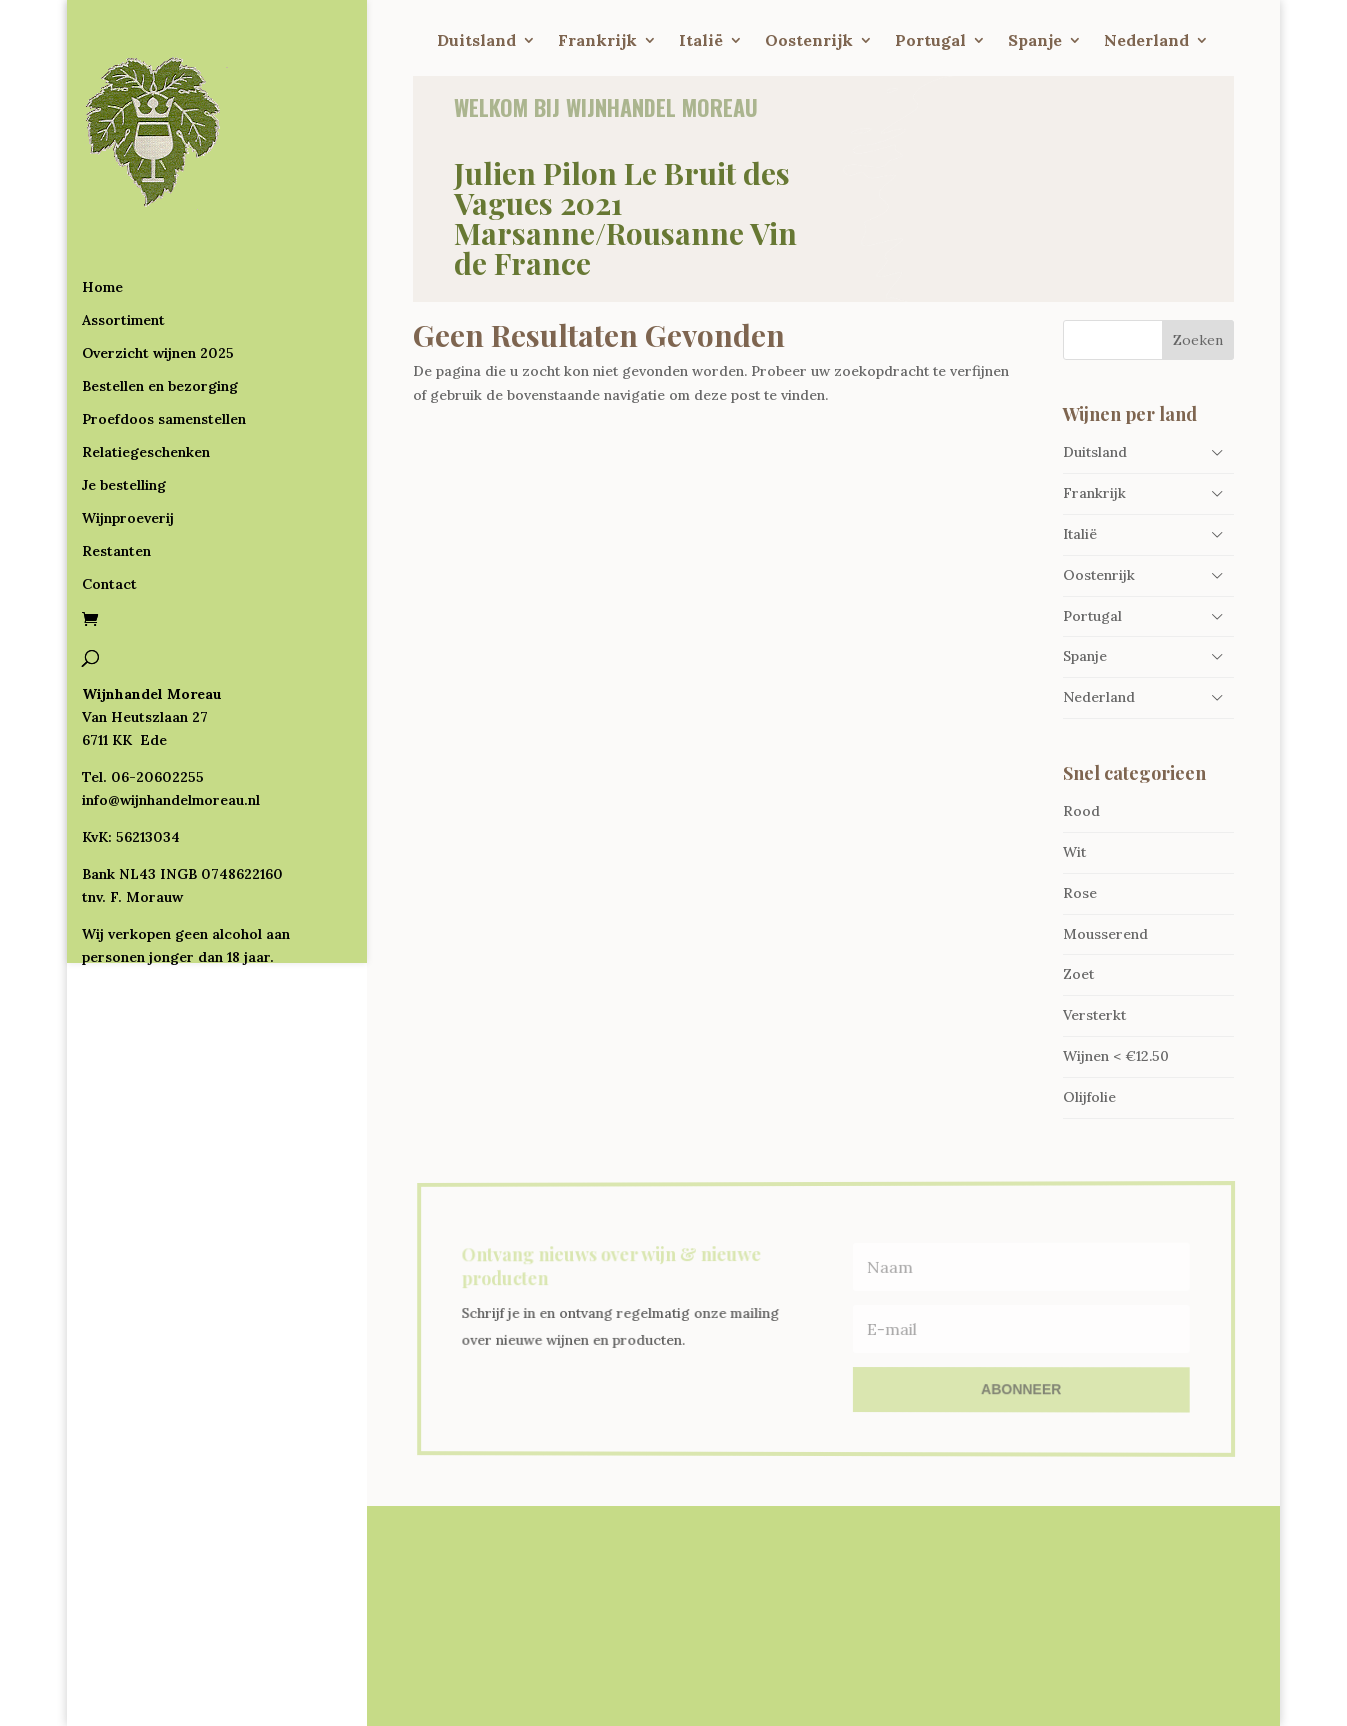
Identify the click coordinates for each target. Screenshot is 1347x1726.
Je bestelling (124, 404)
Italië (701, 41)
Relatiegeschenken (146, 371)
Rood (1081, 811)
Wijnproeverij (128, 437)
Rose (1080, 893)
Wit (1074, 852)
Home (102, 206)
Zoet (1078, 974)
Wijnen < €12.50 (1116, 1056)
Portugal (930, 41)
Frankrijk (597, 41)
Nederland (1146, 41)
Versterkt (1094, 1015)
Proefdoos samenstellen (164, 338)
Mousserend (1105, 934)
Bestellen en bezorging (160, 305)
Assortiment (123, 239)
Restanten (116, 470)
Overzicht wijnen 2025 (158, 272)
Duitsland (476, 41)
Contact (109, 503)
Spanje (1035, 41)
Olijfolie (1089, 1097)
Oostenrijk (809, 41)
